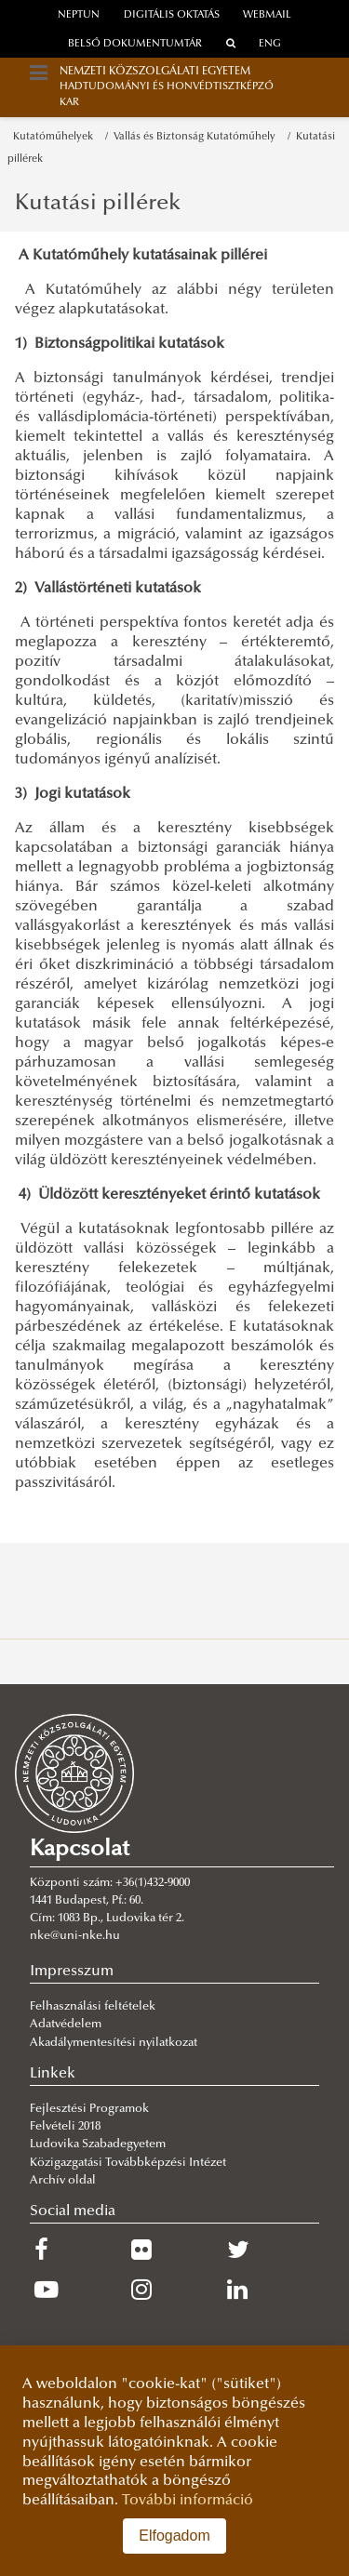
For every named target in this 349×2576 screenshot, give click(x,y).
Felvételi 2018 (65, 2126)
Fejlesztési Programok (89, 2109)
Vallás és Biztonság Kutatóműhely (197, 137)
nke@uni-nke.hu (75, 1936)
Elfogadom (174, 2535)
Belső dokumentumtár (135, 44)
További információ (187, 2500)
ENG (270, 44)
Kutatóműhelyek (56, 137)
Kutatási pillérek (98, 204)
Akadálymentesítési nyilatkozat (113, 2043)
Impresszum (72, 1971)
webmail (267, 15)
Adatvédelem (65, 2024)
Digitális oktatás (172, 15)
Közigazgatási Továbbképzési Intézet (128, 2163)
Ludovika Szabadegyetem (98, 2144)
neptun (79, 15)
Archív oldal (63, 2180)
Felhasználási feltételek (92, 2006)
